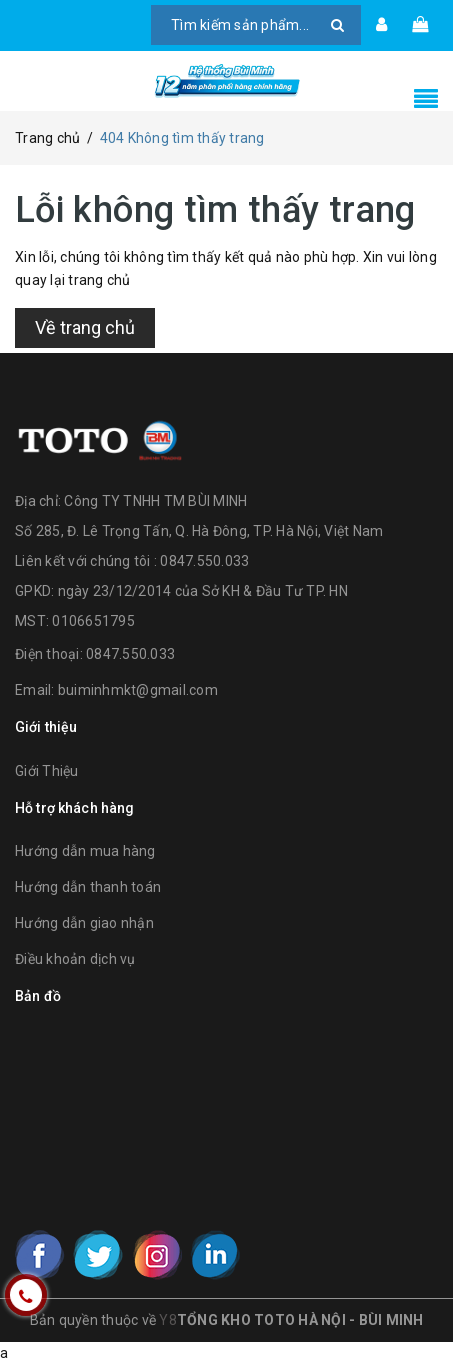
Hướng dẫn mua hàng (85, 851)
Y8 (168, 1320)
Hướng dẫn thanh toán (88, 887)
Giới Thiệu (47, 771)
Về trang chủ (85, 327)
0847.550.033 (130, 654)
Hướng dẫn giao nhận (84, 923)
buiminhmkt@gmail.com (138, 690)
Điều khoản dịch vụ (75, 959)
